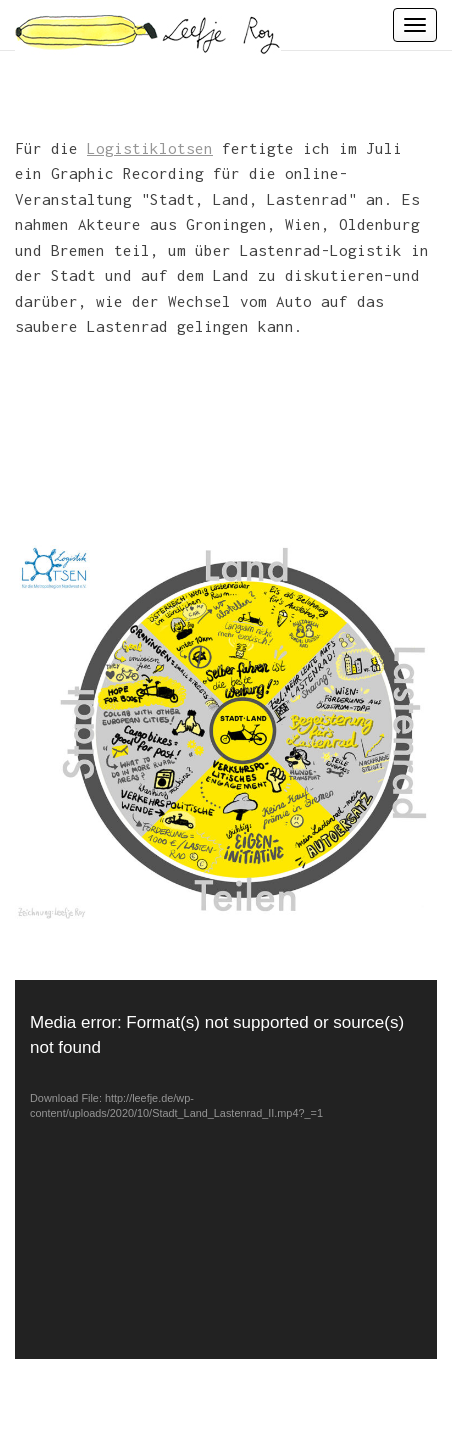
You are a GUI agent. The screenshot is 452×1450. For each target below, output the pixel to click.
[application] (226, 1170)
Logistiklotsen (150, 148)
